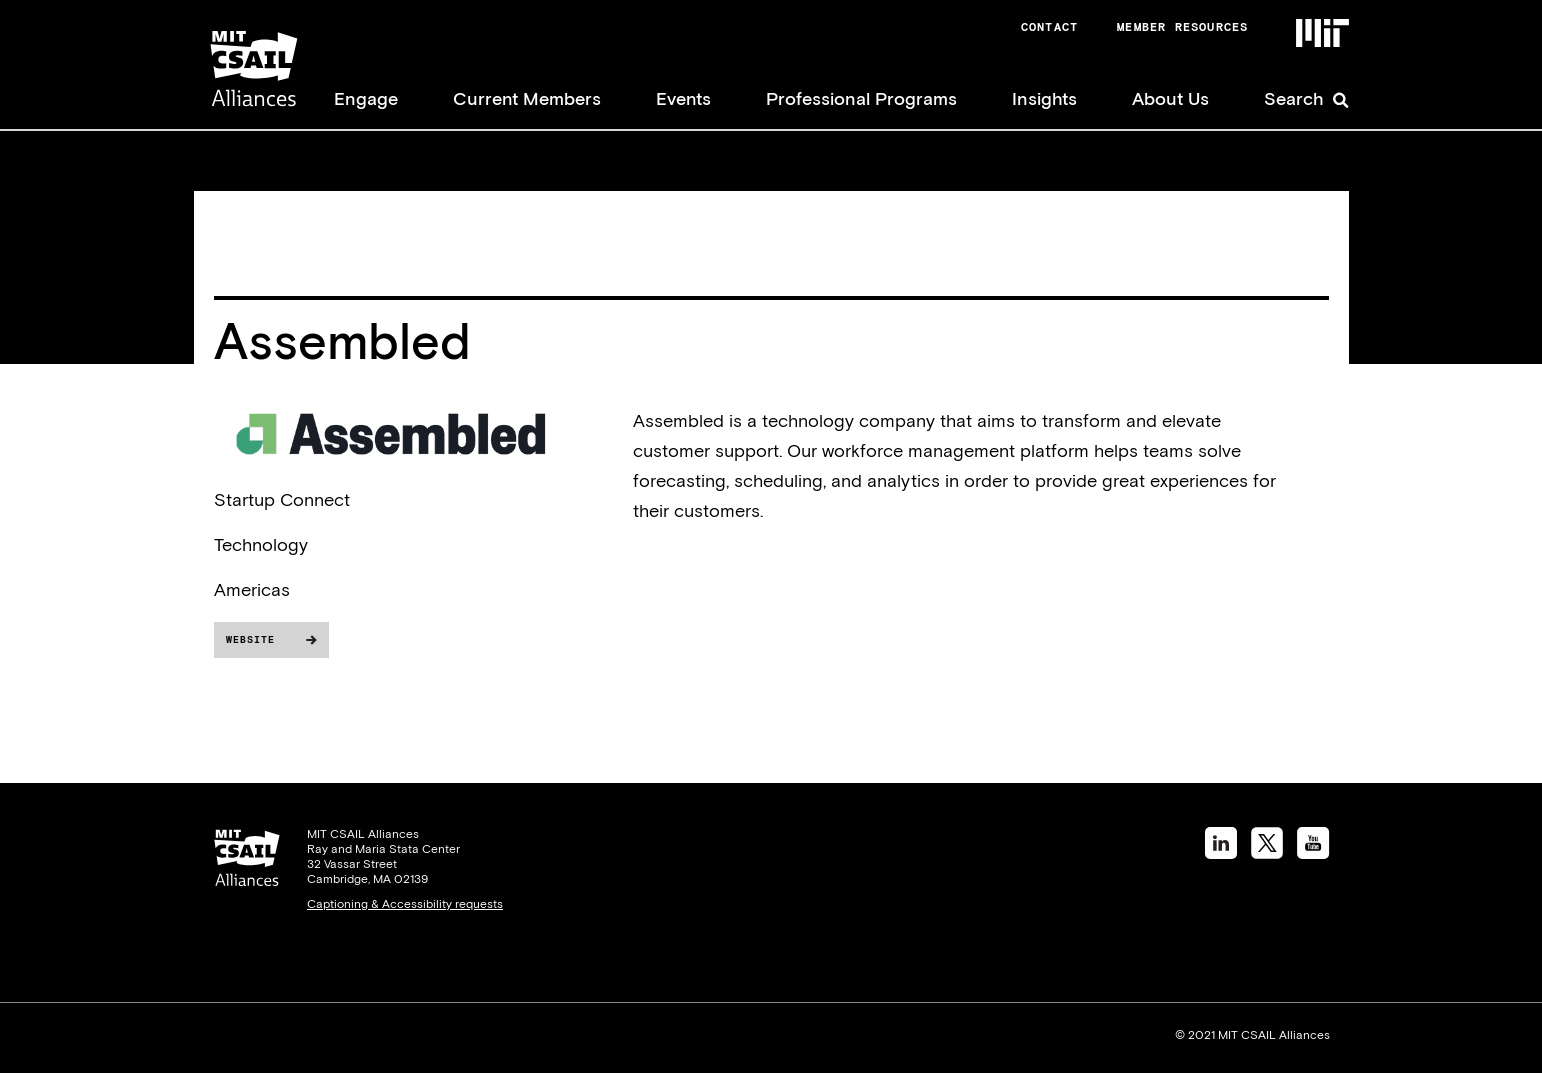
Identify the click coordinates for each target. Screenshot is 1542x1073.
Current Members (527, 98)
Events (683, 98)
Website (250, 639)
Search (1294, 98)
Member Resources (1182, 27)
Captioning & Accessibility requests (405, 904)
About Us (1170, 98)
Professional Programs (861, 98)
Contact (1049, 27)
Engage (366, 98)
